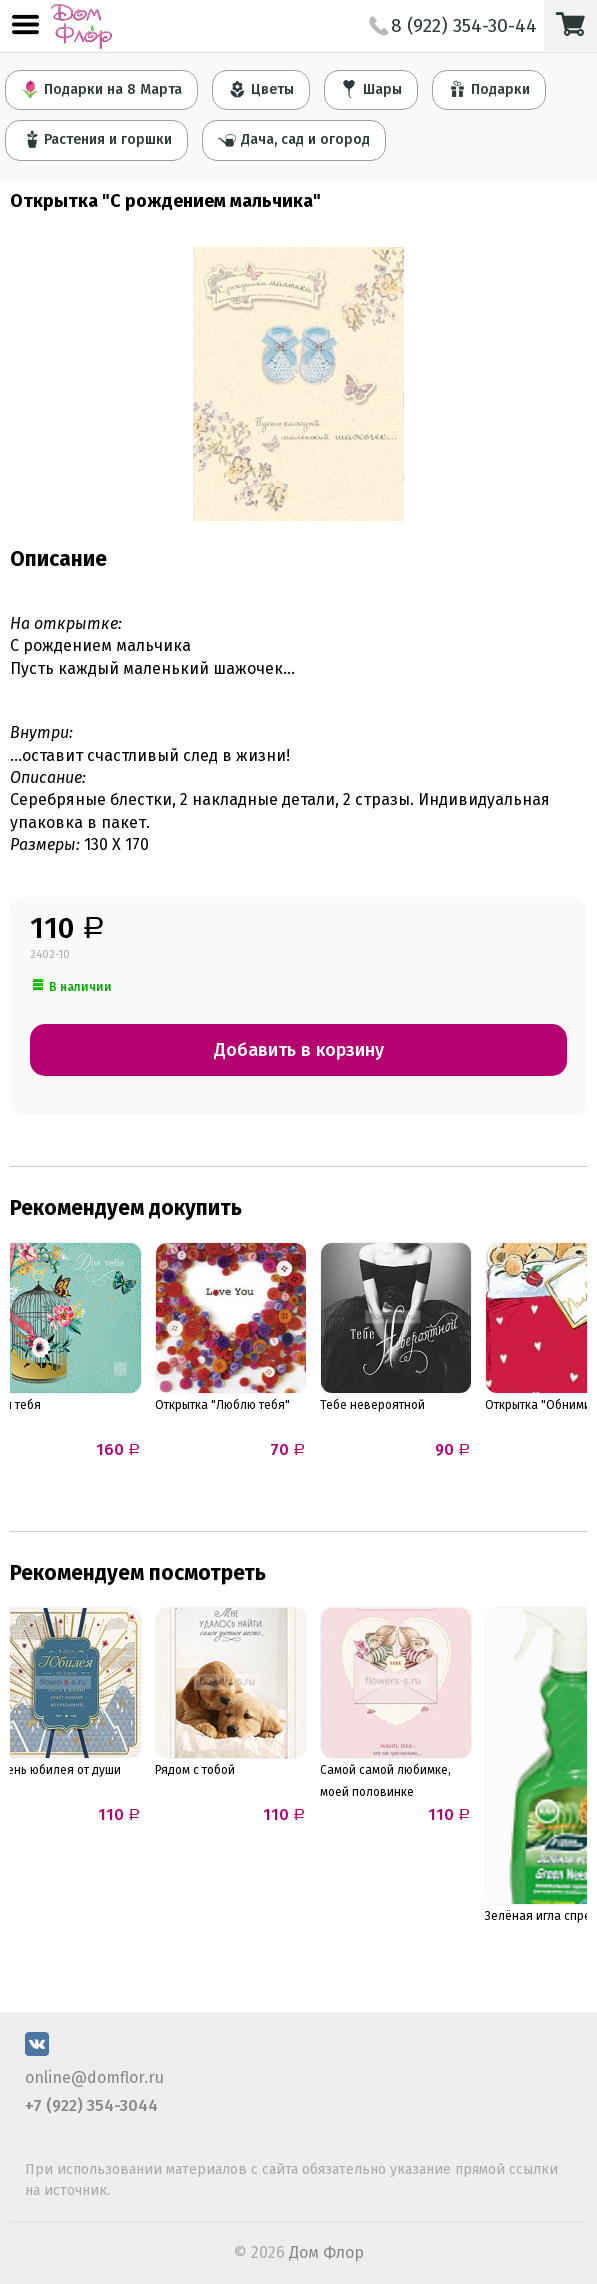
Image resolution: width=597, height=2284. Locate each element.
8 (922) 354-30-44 (453, 25)
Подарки (489, 89)
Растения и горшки (96, 139)
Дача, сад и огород (294, 139)
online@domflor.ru (94, 2077)
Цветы (261, 89)
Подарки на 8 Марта (101, 89)
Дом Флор (326, 2252)
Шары (371, 89)
